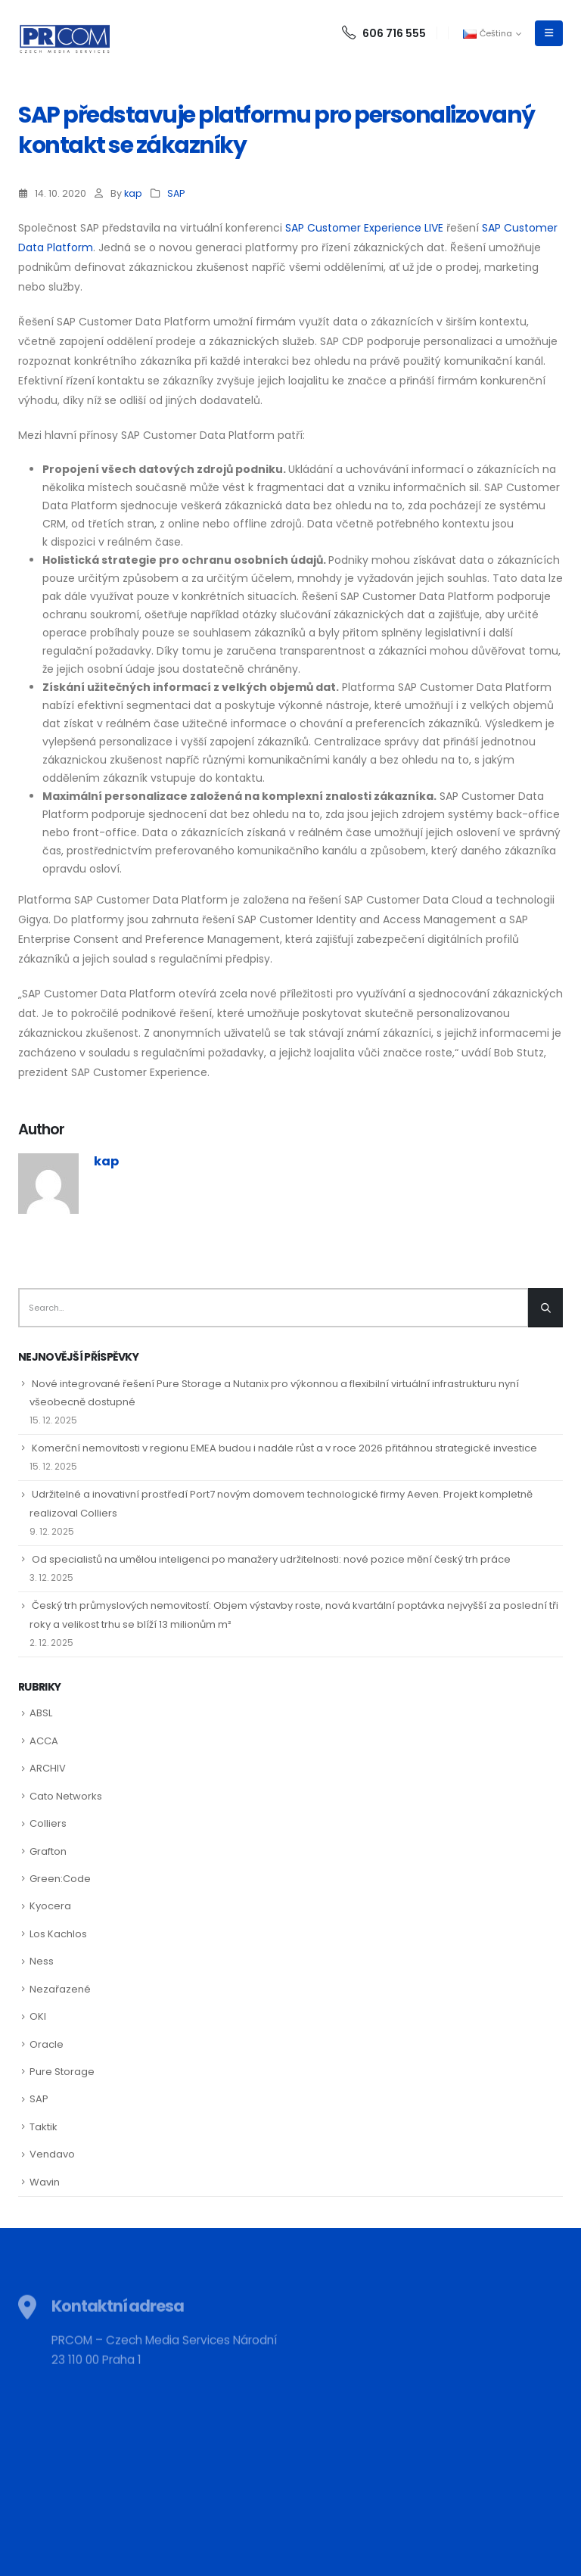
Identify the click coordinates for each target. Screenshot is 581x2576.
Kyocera (50, 1906)
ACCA (44, 1741)
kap (133, 193)
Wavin (45, 2182)
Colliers (48, 1823)
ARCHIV (48, 1768)
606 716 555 (384, 33)
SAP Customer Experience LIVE (364, 227)
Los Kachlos (58, 1934)
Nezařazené (60, 1989)
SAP (176, 193)
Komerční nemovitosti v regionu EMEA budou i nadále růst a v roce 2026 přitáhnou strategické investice (284, 1448)
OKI (38, 2016)
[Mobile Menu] (549, 33)
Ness (42, 1961)
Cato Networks (66, 1796)
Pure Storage (62, 2071)
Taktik (43, 2127)
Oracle (47, 2044)
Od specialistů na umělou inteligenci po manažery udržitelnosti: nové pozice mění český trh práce (271, 1559)
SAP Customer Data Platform (99, 993)
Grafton (48, 1851)
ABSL (41, 1713)
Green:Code (60, 1878)
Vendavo (52, 2154)
